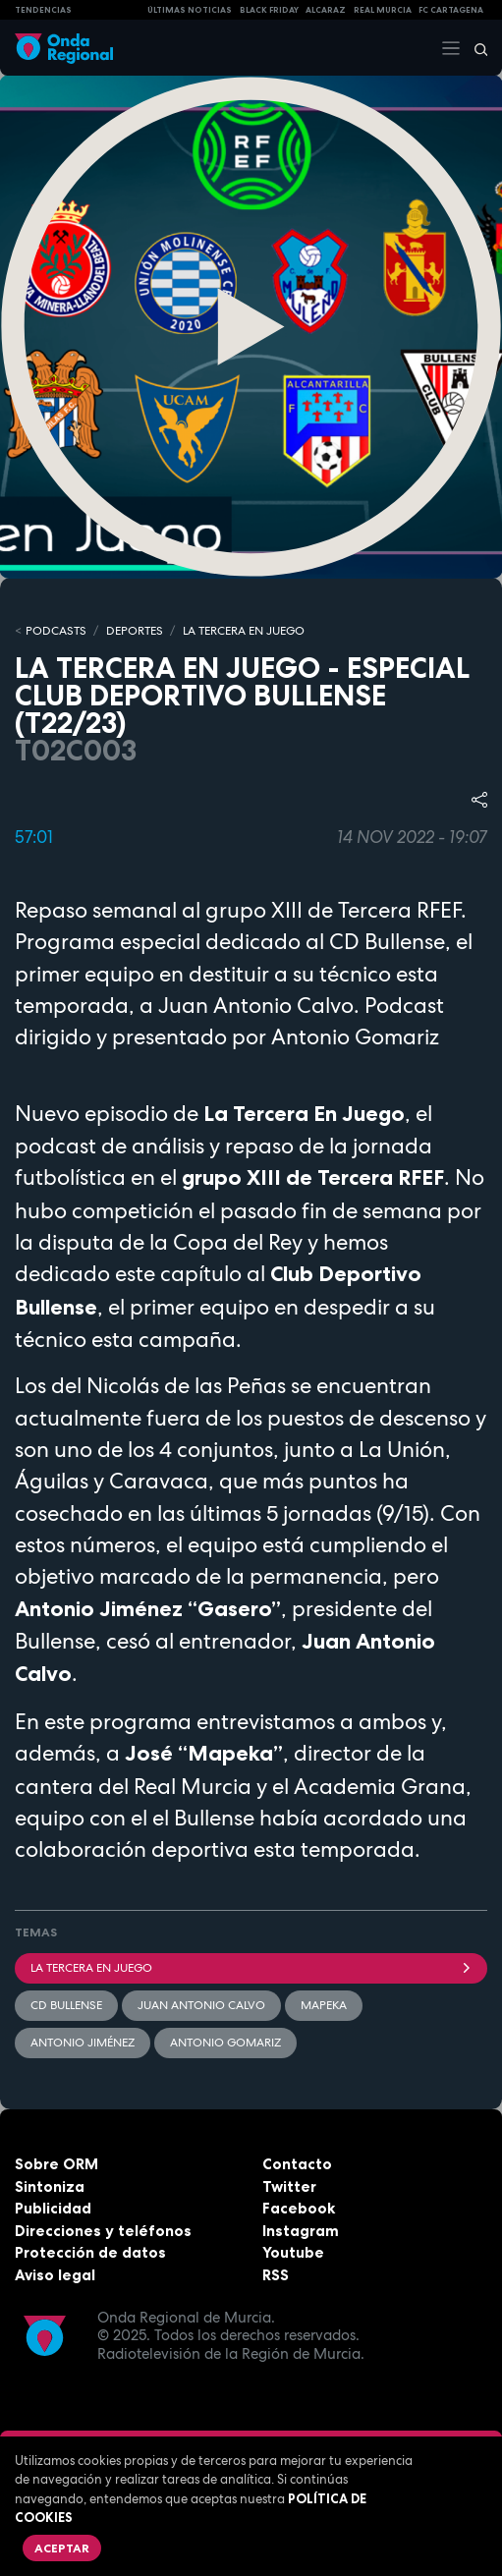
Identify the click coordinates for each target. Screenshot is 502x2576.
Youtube (293, 2252)
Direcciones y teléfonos (103, 2230)
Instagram (300, 2230)
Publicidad (53, 2208)
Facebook (298, 2208)
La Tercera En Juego (251, 1968)
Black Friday (269, 10)
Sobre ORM (56, 2164)
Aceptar (61, 2548)
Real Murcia (383, 10)
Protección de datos (90, 2252)
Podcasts (56, 631)
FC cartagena (450, 10)
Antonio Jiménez (82, 2042)
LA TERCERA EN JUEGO (244, 631)
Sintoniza (49, 2186)
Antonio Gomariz (225, 2042)
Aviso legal (55, 2275)
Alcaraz (326, 10)
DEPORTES (134, 631)
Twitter (289, 2186)
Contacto (297, 2164)
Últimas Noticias (189, 10)
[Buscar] (474, 48)
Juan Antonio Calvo (201, 2005)
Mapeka (324, 2005)
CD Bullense (66, 2005)
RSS (275, 2275)
